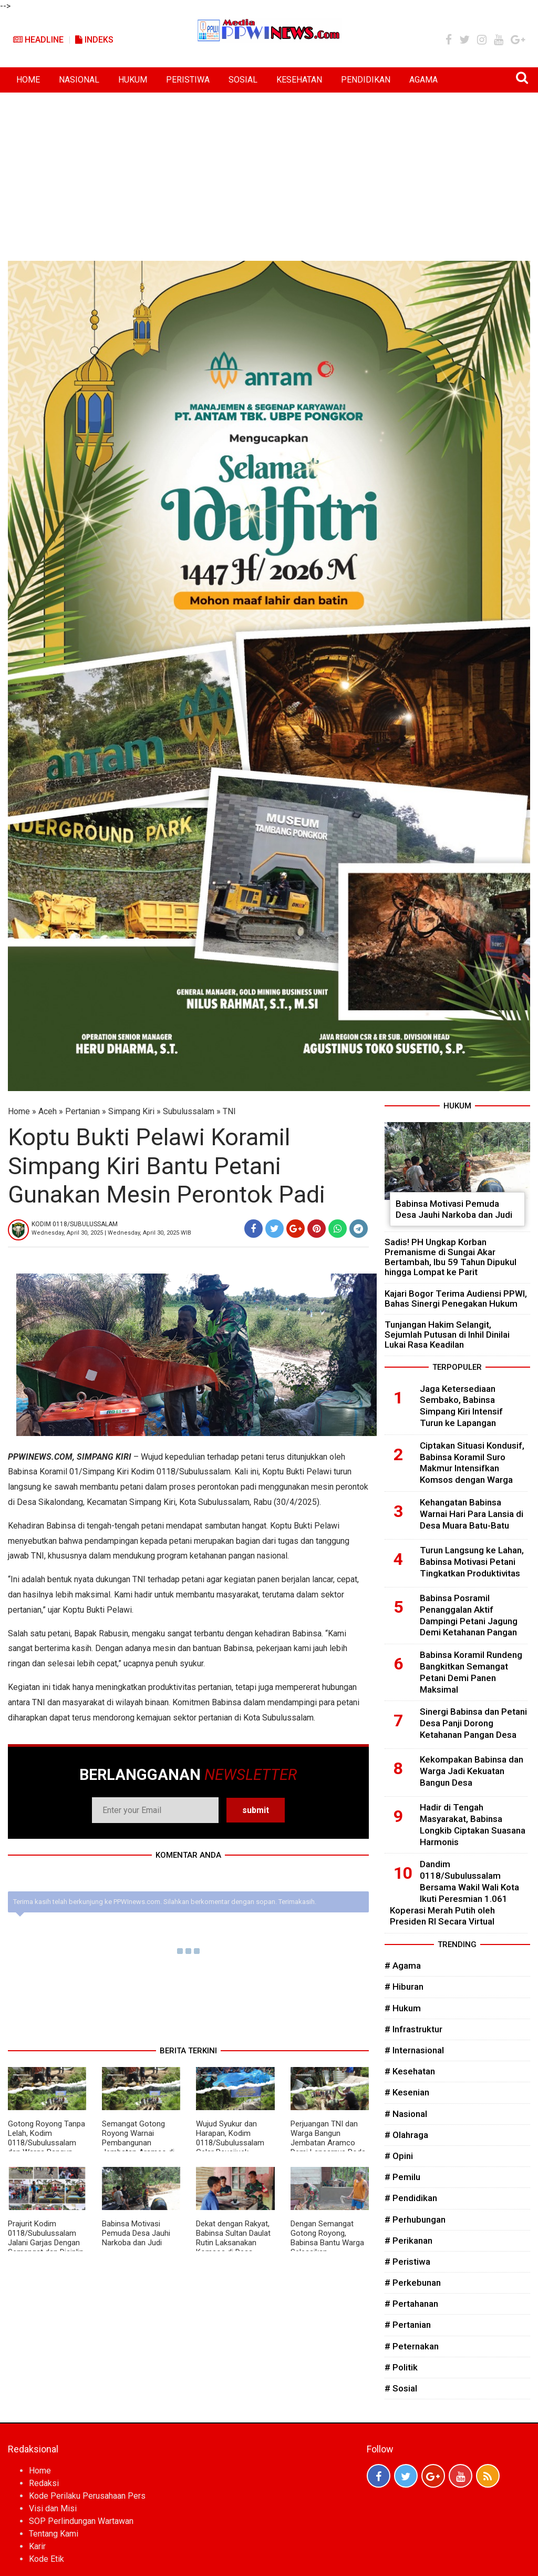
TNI (229, 1111)
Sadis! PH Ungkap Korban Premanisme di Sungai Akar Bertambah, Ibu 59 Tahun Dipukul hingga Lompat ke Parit (450, 1257)
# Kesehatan (410, 2071)
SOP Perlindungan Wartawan (81, 2521)
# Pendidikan (411, 2198)
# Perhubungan (415, 2219)
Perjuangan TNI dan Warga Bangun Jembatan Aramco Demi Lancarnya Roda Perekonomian (328, 2142)
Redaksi (44, 2483)
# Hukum (403, 2008)
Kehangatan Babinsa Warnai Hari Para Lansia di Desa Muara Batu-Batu (471, 1514)
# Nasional (406, 2114)
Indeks (94, 40)
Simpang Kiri (131, 1111)
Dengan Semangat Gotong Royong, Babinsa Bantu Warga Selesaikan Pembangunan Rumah (328, 2242)
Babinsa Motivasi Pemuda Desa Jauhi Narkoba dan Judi (136, 2233)
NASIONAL (79, 80)
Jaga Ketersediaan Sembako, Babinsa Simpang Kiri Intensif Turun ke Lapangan (461, 1405)
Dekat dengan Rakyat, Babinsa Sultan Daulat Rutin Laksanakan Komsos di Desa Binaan (233, 2242)
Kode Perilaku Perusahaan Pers (87, 2496)
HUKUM (132, 80)
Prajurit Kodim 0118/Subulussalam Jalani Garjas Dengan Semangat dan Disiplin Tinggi (46, 2242)
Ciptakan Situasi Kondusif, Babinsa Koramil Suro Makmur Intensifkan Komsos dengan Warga (472, 1462)
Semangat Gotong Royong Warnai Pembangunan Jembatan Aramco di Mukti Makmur (138, 2142)
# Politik (401, 2367)
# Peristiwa (407, 2261)
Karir (37, 2546)
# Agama (403, 1965)
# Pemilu (402, 2177)
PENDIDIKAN (365, 80)
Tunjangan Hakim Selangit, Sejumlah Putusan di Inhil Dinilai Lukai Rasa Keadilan (447, 1334)
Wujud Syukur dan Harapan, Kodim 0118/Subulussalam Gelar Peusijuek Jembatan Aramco (230, 2142)
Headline (38, 40)
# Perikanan (408, 2240)
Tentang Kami (53, 2534)
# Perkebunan (413, 2282)
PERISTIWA (188, 80)
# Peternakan (412, 2346)
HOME (28, 80)
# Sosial (401, 2388)
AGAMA (423, 80)
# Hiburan (404, 1986)
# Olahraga (406, 2135)
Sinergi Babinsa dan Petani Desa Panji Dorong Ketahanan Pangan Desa (473, 1723)
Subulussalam (188, 1111)
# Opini (399, 2156)
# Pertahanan (411, 2303)
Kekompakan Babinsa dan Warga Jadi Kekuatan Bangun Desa (471, 1771)
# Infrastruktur (413, 2029)
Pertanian (82, 1111)
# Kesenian (407, 2092)
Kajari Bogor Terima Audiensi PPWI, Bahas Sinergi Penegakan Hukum (456, 1298)
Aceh (47, 1111)
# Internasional (414, 2050)
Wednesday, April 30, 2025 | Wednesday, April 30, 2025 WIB (111, 1232)
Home (19, 1111)
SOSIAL (243, 80)
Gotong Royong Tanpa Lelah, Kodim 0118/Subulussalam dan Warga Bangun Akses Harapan (46, 2142)
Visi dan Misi (53, 2508)
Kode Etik (46, 2559)
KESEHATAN (299, 80)
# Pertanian (408, 2324)
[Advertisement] (269, 171)
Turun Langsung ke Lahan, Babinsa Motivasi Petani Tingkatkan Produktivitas (472, 1562)
